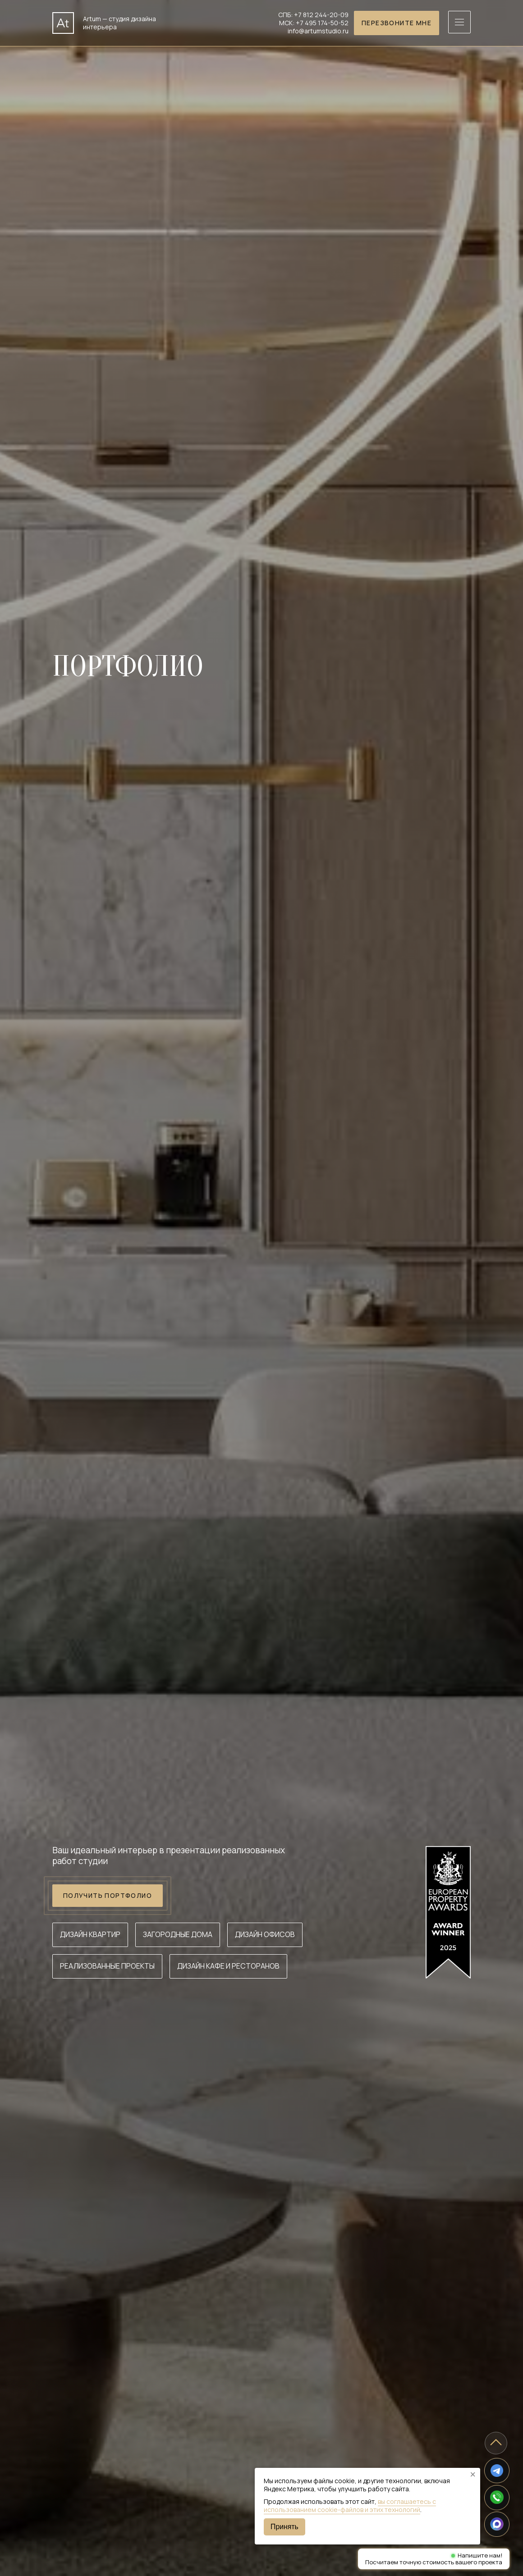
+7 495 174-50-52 (322, 22)
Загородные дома (177, 1934)
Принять (284, 2526)
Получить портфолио (107, 1895)
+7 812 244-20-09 (321, 14)
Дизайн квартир (90, 1934)
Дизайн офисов (265, 1934)
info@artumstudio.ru (318, 31)
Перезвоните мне (396, 22)
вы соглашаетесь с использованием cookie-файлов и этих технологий (350, 2505)
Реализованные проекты (107, 1966)
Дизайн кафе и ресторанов (228, 1966)
